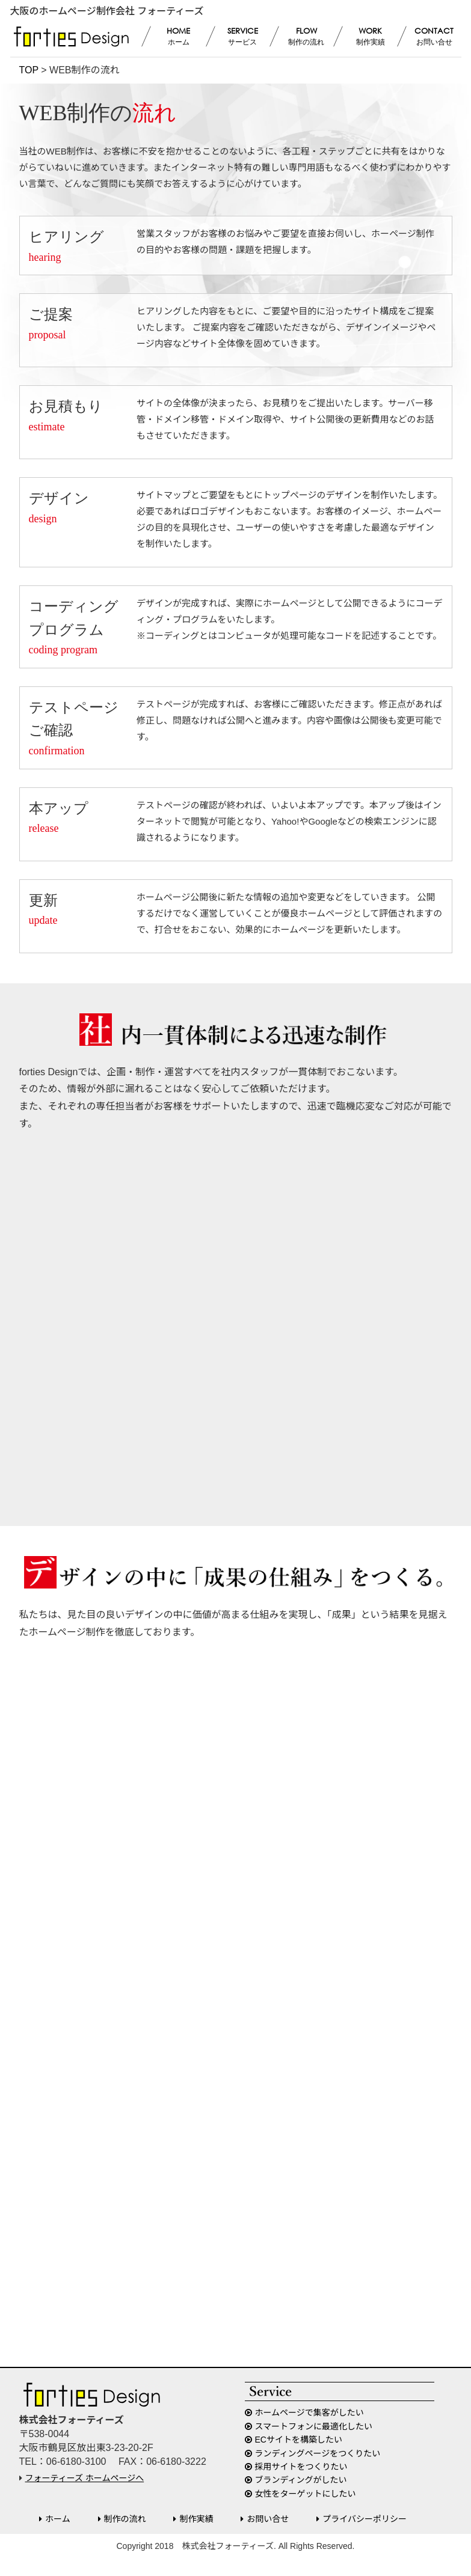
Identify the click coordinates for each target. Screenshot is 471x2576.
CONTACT (434, 36)
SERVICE (242, 36)
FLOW (306, 36)
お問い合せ (268, 2519)
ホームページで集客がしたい (309, 2412)
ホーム (57, 2519)
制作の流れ (125, 2519)
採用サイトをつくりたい (301, 2466)
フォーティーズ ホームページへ (84, 2478)
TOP (28, 70)
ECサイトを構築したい (298, 2439)
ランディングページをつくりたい (318, 2453)
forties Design (71, 36)
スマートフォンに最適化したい (314, 2426)
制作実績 (196, 2519)
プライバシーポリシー (364, 2519)
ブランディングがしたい (301, 2480)
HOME (178, 36)
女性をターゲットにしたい (305, 2493)
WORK (370, 36)
